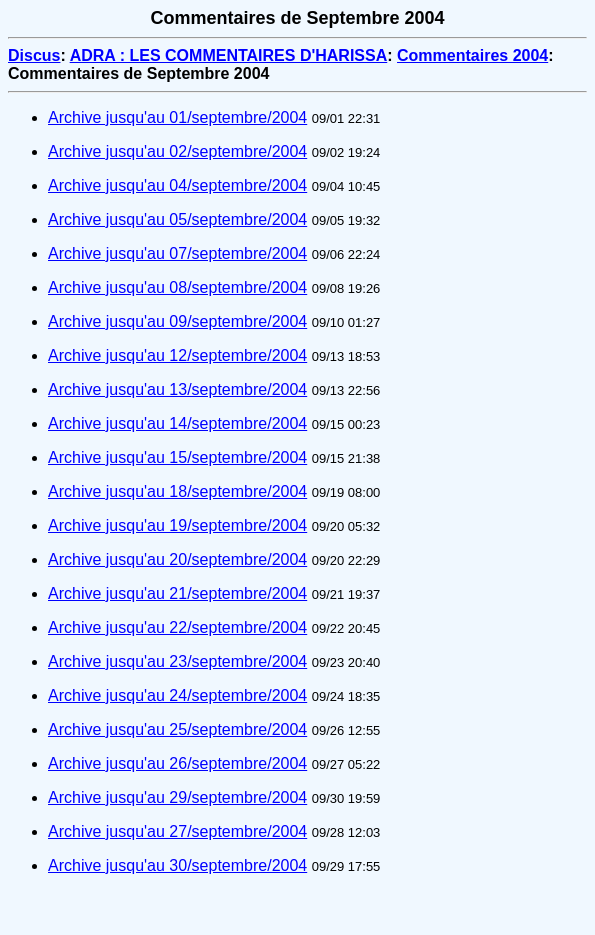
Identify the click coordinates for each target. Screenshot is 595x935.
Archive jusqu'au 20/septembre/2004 (177, 559)
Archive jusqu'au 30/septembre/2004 (177, 865)
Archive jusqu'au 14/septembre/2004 (177, 423)
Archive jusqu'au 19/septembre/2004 (177, 525)
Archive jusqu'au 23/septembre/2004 (177, 661)
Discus (34, 55)
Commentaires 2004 (472, 55)
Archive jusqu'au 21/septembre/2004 (177, 593)
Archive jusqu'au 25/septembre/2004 (177, 729)
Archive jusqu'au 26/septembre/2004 (177, 763)
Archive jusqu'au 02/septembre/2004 (177, 151)
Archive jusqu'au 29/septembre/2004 (177, 797)
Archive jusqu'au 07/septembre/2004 (177, 253)
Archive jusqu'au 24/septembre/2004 (177, 695)
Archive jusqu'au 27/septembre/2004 (177, 831)
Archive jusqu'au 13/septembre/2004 (177, 389)
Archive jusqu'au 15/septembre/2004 (177, 457)
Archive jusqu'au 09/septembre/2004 (177, 321)
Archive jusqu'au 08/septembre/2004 (177, 287)
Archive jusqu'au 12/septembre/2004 (177, 355)
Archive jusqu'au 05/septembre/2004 (177, 219)
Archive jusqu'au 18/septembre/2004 (177, 491)
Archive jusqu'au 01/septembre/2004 (177, 117)
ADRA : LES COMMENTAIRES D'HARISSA (229, 55)
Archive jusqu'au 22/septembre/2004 (177, 627)
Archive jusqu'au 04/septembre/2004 (177, 185)
